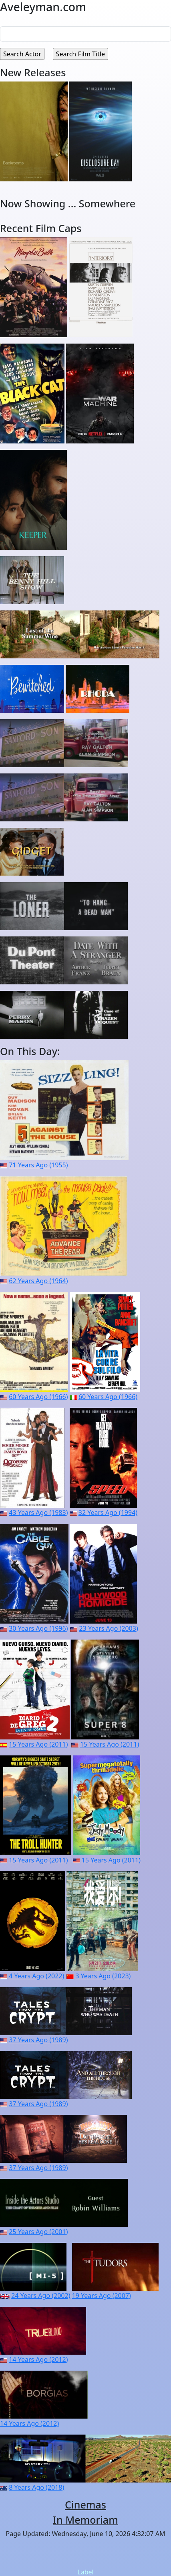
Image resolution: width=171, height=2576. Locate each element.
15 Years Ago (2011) (38, 1744)
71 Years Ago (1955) (38, 1165)
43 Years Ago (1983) (38, 1512)
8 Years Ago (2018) (36, 2487)
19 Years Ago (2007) (101, 2295)
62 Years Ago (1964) (38, 1280)
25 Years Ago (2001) (38, 2231)
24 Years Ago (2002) (40, 2295)
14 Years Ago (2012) (38, 2359)
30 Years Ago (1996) (38, 1628)
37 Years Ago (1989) (38, 2039)
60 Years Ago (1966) (38, 1396)
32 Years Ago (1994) (107, 1512)
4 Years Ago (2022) (36, 1976)
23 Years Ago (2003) (108, 1628)
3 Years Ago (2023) (103, 1976)
